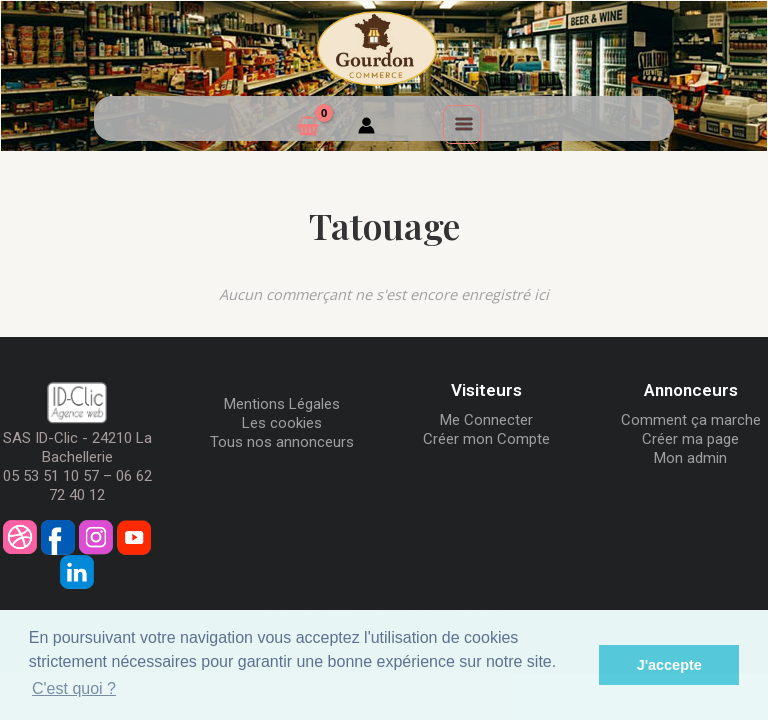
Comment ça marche (691, 420)
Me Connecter (486, 420)
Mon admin (690, 458)
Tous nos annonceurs (282, 442)
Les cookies (282, 423)
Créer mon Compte (486, 439)
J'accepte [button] (669, 665)
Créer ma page (690, 439)
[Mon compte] (366, 128)
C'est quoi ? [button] (74, 688)
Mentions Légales (282, 404)
